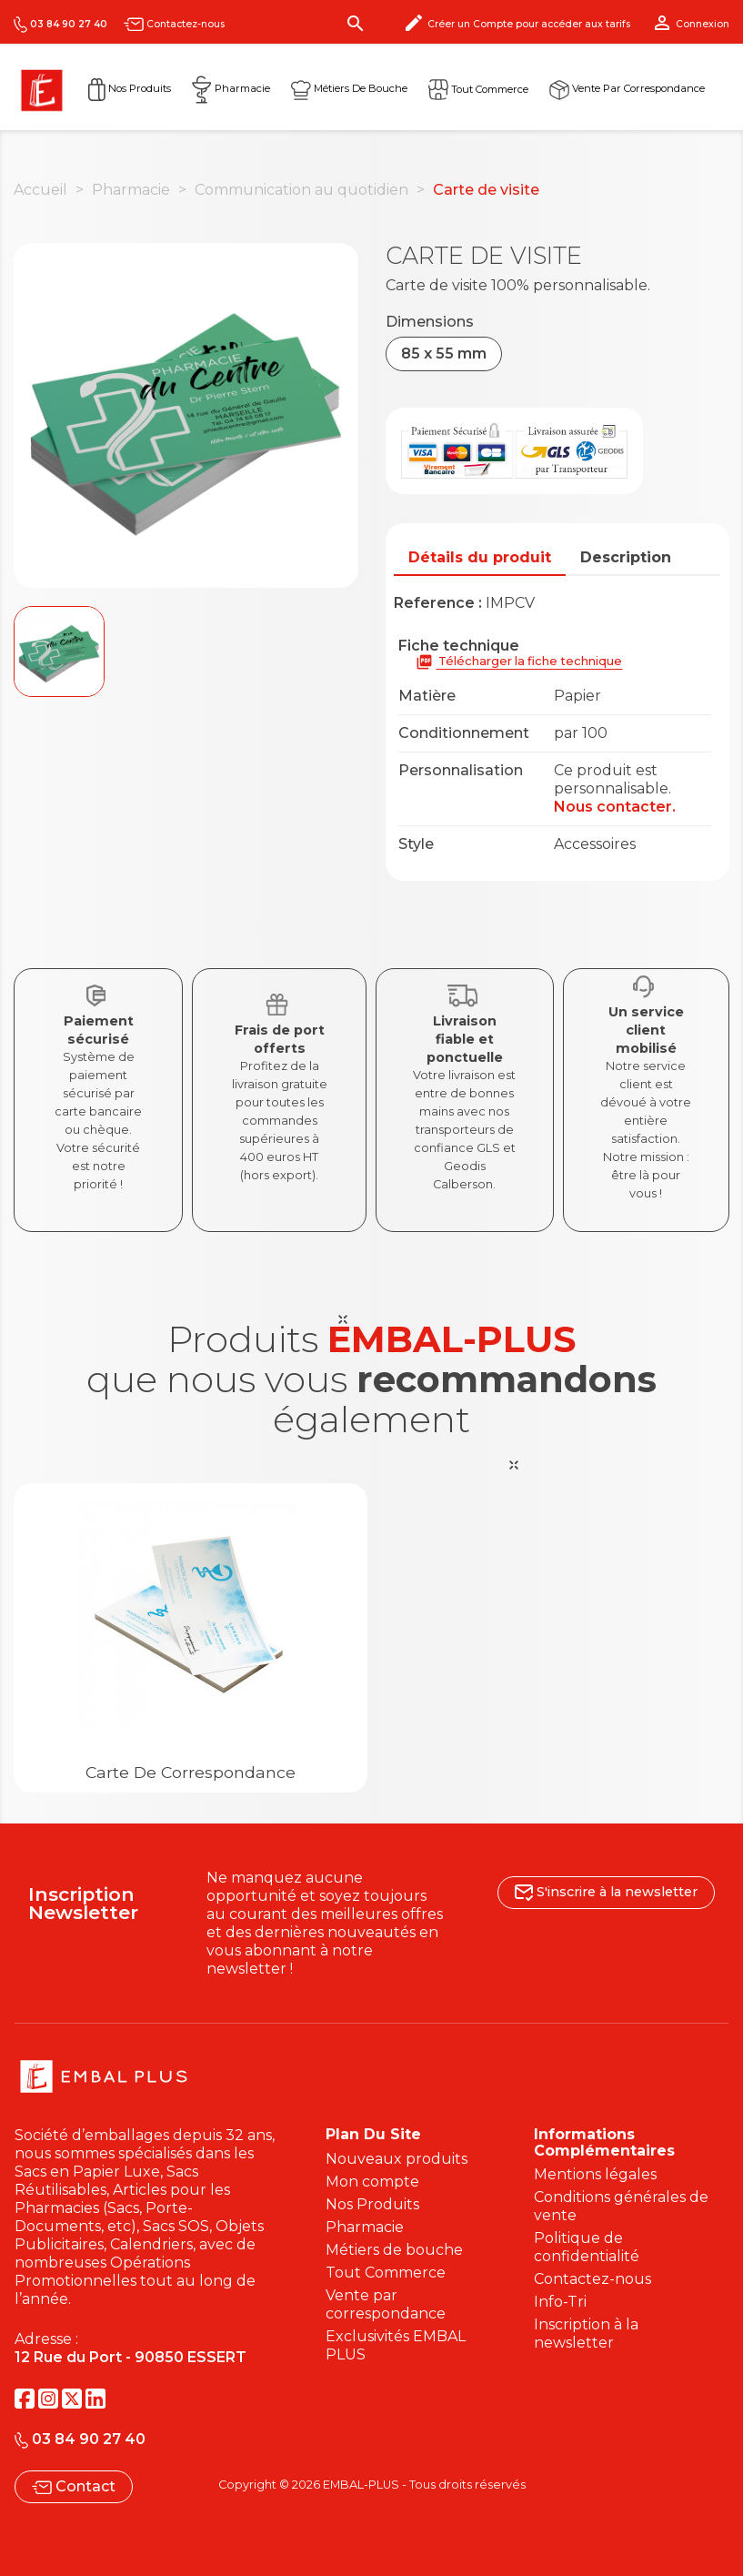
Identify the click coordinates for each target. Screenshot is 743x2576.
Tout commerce (478, 88)
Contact (73, 2486)
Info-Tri (560, 2301)
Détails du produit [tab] (479, 557)
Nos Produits (129, 88)
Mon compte (372, 2181)
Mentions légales (595, 2174)
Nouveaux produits (396, 2158)
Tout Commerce (386, 2272)
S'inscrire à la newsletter (606, 1892)
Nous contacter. (615, 806)
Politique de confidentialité (586, 2247)
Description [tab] (625, 557)
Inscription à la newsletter (586, 2333)
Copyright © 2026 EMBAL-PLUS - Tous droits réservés (372, 2484)
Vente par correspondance (627, 88)
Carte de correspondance (190, 1772)
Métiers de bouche (394, 2249)
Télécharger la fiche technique (519, 662)
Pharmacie (231, 88)
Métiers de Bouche (349, 88)
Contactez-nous (174, 24)
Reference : (438, 602)
